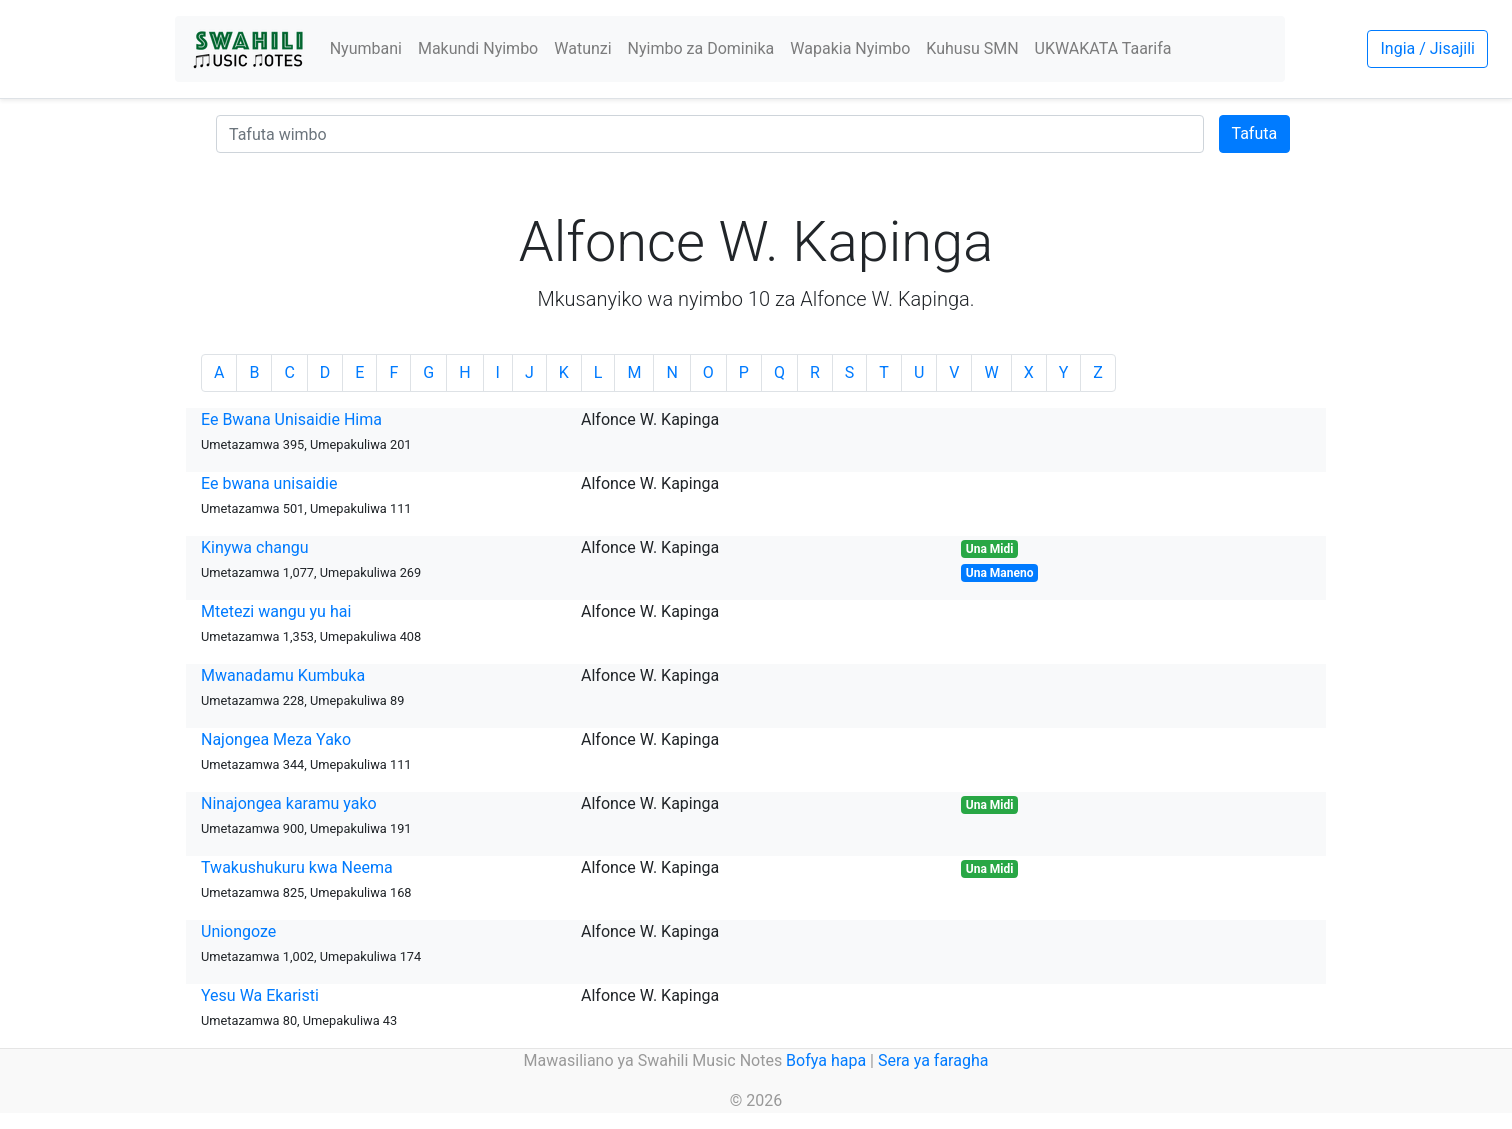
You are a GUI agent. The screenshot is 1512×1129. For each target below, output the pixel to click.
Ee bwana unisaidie (269, 483)
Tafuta (1255, 133)
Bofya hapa (826, 1060)
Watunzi (582, 48)
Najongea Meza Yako (276, 739)
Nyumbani (366, 48)
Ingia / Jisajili (1427, 48)
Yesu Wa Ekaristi (260, 995)
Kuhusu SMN (972, 48)
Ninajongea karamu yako (289, 803)
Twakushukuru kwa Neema (297, 867)
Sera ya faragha (933, 1060)
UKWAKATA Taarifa (1103, 48)
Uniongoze (238, 931)
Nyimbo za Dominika (701, 48)
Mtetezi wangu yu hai (276, 611)
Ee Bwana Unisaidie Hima (291, 419)
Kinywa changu (255, 547)
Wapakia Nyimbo (850, 48)
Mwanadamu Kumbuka (283, 675)
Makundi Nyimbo (478, 48)
